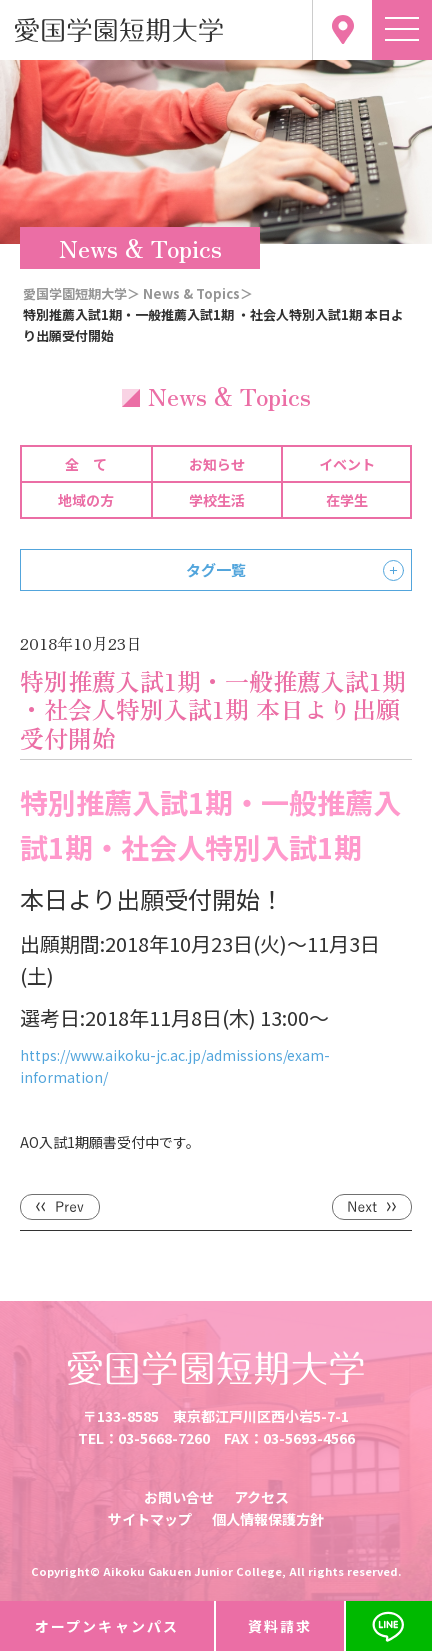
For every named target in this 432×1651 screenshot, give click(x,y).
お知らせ (217, 464)
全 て (86, 464)
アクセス (261, 1497)
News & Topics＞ (198, 293)
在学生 (347, 500)
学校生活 (217, 500)
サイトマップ (150, 1519)
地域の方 (86, 500)
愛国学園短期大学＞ (81, 293)
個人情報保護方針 (268, 1519)
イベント (347, 464)
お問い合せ (179, 1497)
